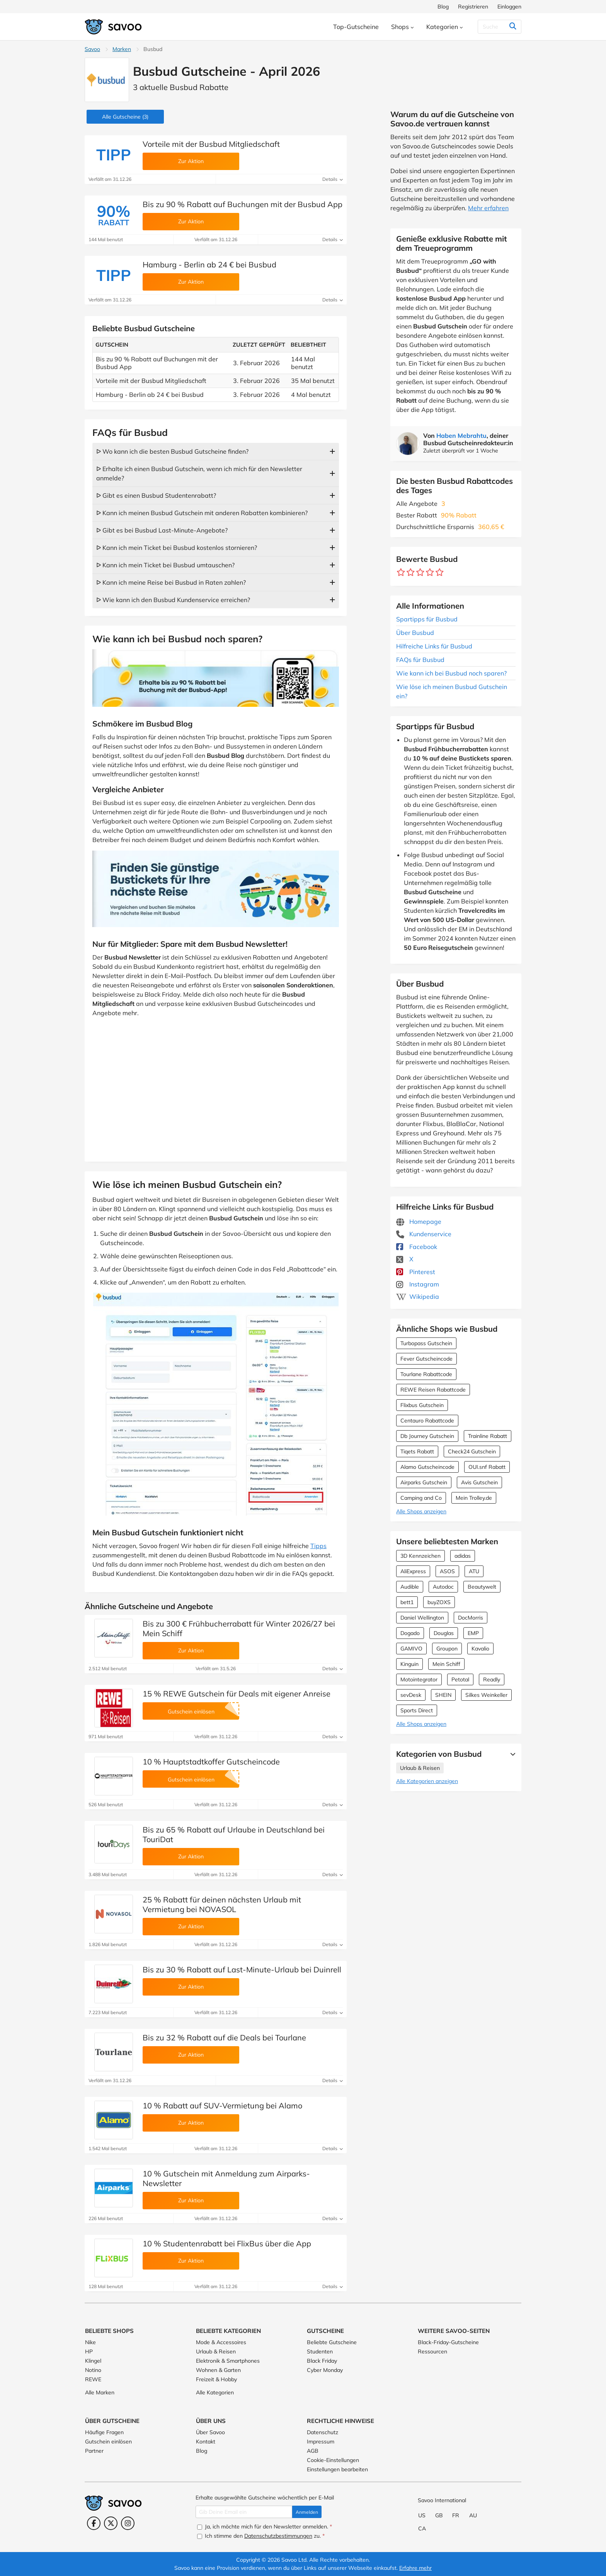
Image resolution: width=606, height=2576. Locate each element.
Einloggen (509, 6)
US (422, 2515)
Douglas (444, 1633)
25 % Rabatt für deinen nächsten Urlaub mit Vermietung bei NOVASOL (222, 1904)
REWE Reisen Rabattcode (433, 1389)
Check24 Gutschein (472, 1451)
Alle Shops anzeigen (421, 1511)
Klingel (93, 2360)
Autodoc (443, 1586)
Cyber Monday (325, 2370)
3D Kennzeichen (420, 1555)
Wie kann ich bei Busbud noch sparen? (451, 673)
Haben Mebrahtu (461, 435)
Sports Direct (416, 1710)
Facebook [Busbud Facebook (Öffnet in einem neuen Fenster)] (416, 1247)
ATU (474, 1571)
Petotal (460, 1679)
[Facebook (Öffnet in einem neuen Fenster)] (93, 2523)
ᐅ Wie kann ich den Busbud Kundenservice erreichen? (173, 600)
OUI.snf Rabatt (487, 1466)
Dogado (410, 1633)
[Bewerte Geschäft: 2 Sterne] (410, 572)
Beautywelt (482, 1586)
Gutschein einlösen (108, 2441)
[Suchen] (497, 27)
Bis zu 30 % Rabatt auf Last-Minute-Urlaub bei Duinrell (242, 1969)
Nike (90, 2342)
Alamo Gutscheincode (427, 1466)
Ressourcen (432, 2351)
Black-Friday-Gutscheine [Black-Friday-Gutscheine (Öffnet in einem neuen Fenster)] (448, 2342)
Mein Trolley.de (474, 1497)
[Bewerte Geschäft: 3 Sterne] (420, 572)
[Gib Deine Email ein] (244, 2512)
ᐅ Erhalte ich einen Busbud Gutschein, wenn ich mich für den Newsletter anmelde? (199, 473)
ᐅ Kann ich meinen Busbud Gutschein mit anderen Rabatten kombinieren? (202, 513)
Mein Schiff (446, 1664)
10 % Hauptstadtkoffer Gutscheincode (211, 1761)
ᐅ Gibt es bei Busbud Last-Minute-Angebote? (162, 530)
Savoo (92, 49)
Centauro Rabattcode (427, 1420)
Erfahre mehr (415, 2567)
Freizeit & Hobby (216, 2379)
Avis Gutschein (479, 1482)
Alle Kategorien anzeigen (427, 1781)
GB (439, 2515)
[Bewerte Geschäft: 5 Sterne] (439, 572)
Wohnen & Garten (218, 2370)
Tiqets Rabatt (417, 1451)
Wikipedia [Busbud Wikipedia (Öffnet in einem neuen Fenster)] (417, 1296)
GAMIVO (411, 1648)
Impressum (320, 2441)
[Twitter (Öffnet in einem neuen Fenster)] (110, 2523)
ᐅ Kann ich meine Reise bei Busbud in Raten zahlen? (171, 582)
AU (473, 2515)
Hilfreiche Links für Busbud (434, 646)
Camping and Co (421, 1497)
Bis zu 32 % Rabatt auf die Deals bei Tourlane (224, 2037)
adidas (462, 1555)
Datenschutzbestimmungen (278, 2535)
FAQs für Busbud (420, 660)
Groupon (447, 1648)
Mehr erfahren (488, 208)
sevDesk (410, 1694)
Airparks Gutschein (423, 1482)
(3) (125, 116)
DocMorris (470, 1617)
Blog (443, 6)
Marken (121, 49)
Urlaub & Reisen (420, 1767)
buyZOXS (439, 1602)
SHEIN (443, 1694)
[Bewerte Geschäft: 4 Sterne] (430, 572)
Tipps (318, 1546)
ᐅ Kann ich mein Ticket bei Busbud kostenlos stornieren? (176, 547)
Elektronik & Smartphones (228, 2360)
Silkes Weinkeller (486, 1694)
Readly (491, 1679)
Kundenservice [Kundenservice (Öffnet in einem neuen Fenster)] (423, 1234)
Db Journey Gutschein (427, 1436)
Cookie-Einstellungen (333, 2460)
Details (332, 179)
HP (89, 2351)
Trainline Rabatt (487, 1436)
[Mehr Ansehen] (511, 1754)
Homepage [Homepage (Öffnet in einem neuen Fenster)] (418, 1221)
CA (422, 2528)
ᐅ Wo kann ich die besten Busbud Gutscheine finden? (172, 451)
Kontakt (205, 2441)
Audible (409, 1586)
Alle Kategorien (215, 2392)
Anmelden (307, 2512)
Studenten (320, 2351)
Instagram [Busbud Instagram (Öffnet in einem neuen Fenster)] (417, 1284)
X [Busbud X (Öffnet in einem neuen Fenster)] (404, 1259)
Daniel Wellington (422, 1617)
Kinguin (409, 1664)
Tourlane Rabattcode (426, 1374)
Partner (94, 2450)
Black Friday (322, 2360)
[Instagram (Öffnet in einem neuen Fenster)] (127, 2523)
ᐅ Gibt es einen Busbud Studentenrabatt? (156, 495)
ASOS (447, 1571)
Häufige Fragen (104, 2432)
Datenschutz (322, 2432)
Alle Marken (99, 2392)
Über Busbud (415, 632)
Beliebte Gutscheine (332, 2342)
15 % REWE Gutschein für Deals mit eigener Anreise (236, 1693)
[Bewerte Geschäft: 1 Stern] (401, 572)
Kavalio (480, 1648)
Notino (93, 2370)
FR (455, 2515)
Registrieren (473, 6)
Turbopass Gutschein (426, 1343)
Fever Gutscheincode (426, 1358)
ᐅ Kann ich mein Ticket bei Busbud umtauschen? (165, 565)
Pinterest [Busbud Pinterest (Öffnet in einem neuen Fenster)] (415, 1272)
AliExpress (413, 1571)
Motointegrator (418, 1679)
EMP (473, 1633)
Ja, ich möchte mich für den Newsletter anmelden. (264, 2526)
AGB (312, 2450)
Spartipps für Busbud (427, 619)
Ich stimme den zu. (261, 2535)
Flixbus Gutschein (422, 1405)
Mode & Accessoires (221, 2342)
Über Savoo (210, 2432)
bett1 (407, 1602)
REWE (93, 2379)
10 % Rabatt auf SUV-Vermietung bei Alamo (222, 2105)
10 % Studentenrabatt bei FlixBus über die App (227, 2243)
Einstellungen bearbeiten (337, 2469)
